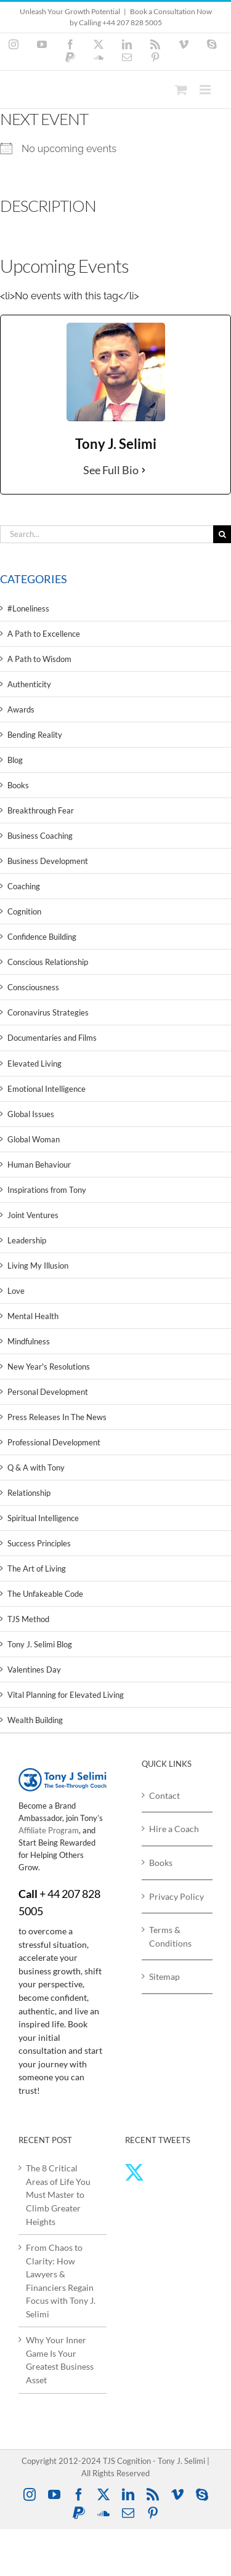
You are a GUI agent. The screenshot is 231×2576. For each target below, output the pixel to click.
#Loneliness (28, 608)
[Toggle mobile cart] (181, 89)
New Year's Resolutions (48, 1366)
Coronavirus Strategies (48, 1012)
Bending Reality (34, 735)
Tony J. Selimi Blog (39, 1644)
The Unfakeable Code (45, 1594)
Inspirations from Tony (46, 1190)
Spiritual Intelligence (43, 1518)
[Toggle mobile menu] (206, 89)
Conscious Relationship (47, 962)
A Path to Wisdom (39, 659)
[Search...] (106, 534)
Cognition (24, 911)
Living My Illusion (37, 1265)
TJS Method (28, 1619)
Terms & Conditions (170, 1936)
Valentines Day (34, 1669)
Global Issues (30, 1114)
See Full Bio (111, 470)
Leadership (26, 1240)
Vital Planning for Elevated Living (65, 1695)
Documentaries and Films (52, 1038)
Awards (20, 709)
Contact (164, 1795)
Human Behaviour (39, 1164)
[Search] (222, 534)
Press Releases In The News (57, 1417)
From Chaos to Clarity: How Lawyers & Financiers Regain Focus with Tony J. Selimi (60, 2280)
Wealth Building (35, 1720)
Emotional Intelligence (46, 1089)
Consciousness (33, 987)
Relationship (29, 1493)
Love (16, 1291)
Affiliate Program (48, 1830)
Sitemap (164, 1976)
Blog (15, 760)
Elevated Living (34, 1063)
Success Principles (39, 1543)
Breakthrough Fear (40, 810)
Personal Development (47, 1392)
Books (18, 785)
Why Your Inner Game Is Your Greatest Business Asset (60, 2360)
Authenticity (29, 684)
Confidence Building (41, 937)
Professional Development (53, 1442)
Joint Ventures (33, 1215)
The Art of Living (36, 1568)
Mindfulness (28, 1341)
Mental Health (33, 1316)
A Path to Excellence (43, 634)
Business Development (47, 861)
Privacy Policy (176, 1896)
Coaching (23, 886)
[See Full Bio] (143, 470)
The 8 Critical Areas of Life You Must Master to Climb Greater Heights (58, 2194)
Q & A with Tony (36, 1467)
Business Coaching (40, 836)
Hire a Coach (174, 1828)
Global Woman (33, 1139)
